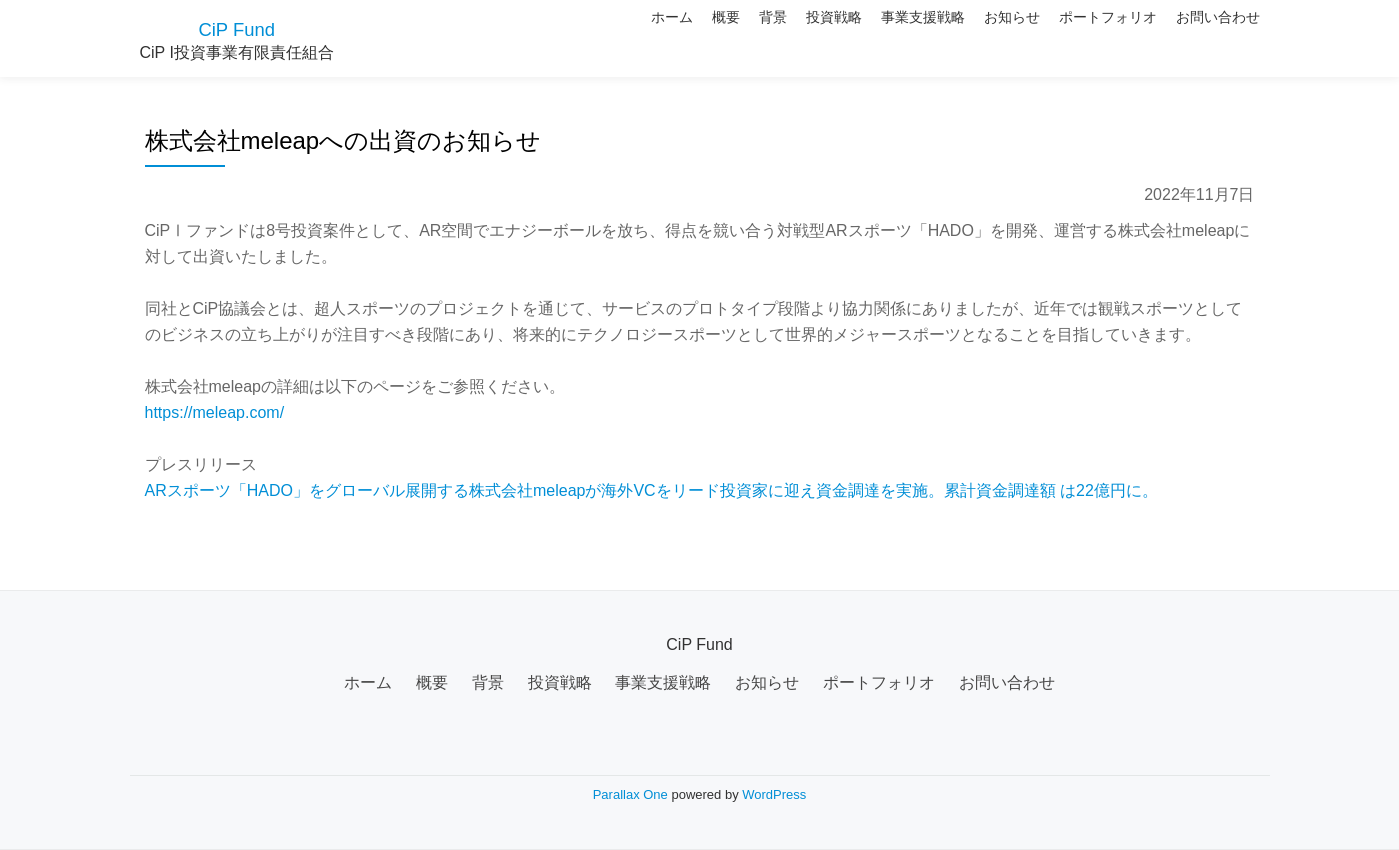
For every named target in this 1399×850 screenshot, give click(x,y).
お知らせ (970, 35)
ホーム (545, 35)
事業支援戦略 (864, 35)
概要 (616, 35)
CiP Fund (237, 27)
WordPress (774, 794)
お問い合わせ (1210, 35)
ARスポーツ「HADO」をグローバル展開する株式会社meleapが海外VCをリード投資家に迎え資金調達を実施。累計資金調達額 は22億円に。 (651, 490)
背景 (680, 35)
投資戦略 (758, 35)
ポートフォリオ (1083, 35)
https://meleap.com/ (215, 412)
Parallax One (632, 794)
